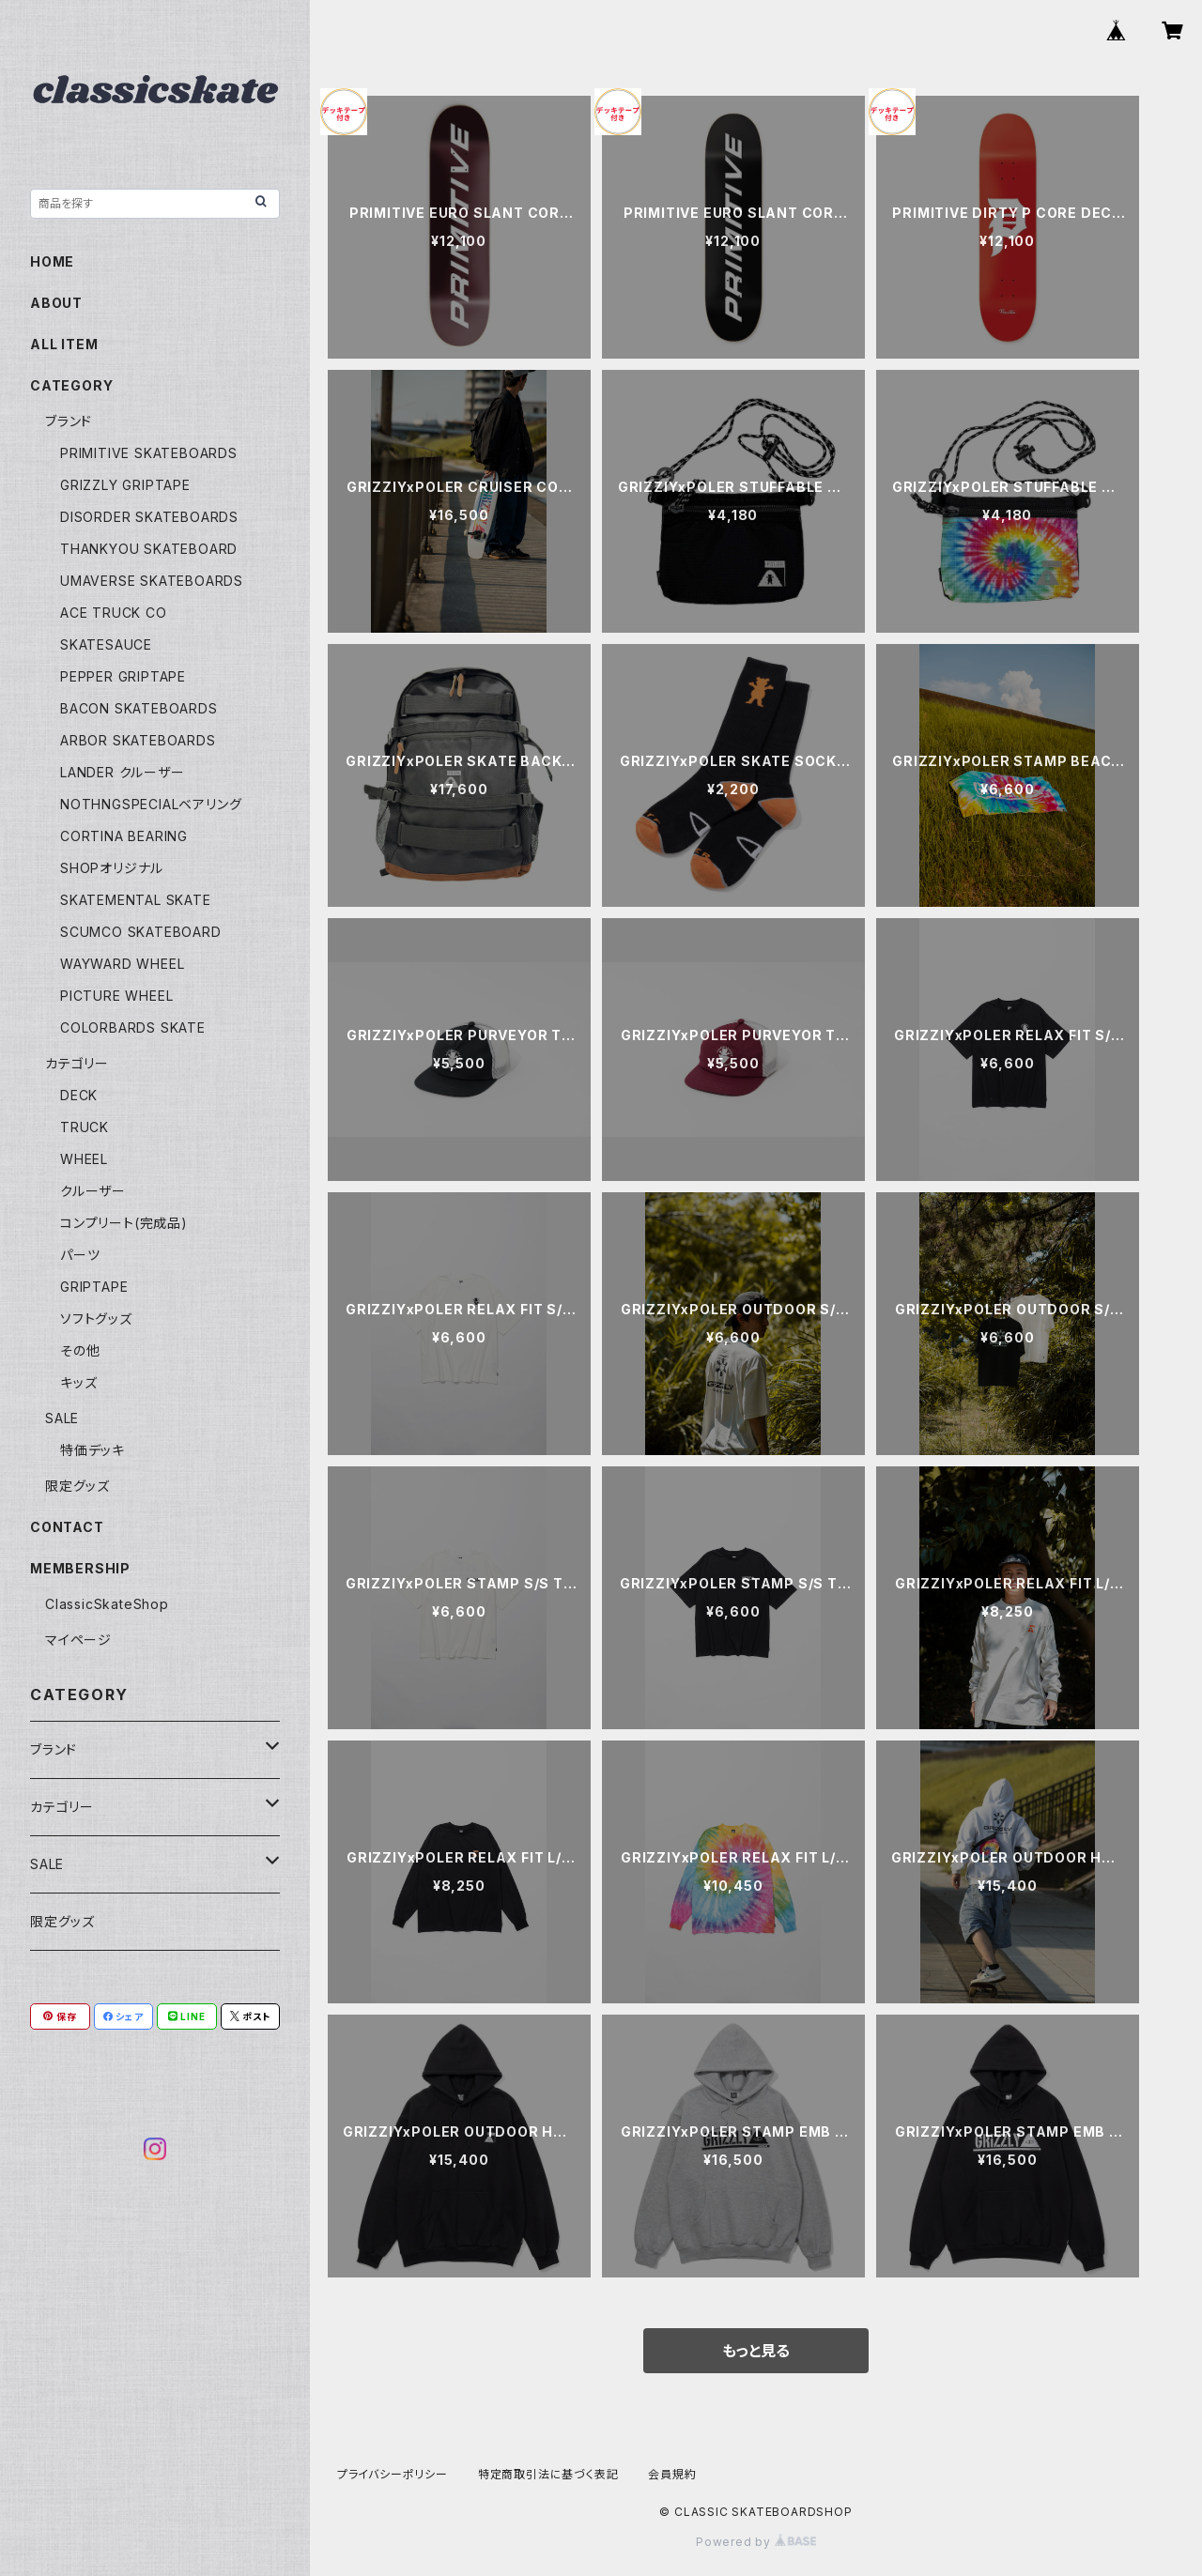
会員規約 (672, 2474)
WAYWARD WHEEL (122, 964)
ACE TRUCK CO (113, 613)
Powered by (756, 2542)
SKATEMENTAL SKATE (135, 900)
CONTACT (67, 1527)
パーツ (80, 1255)
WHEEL (84, 1159)
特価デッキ (92, 1450)
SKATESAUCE (106, 644)
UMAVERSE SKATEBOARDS (151, 581)
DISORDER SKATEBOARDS (149, 517)
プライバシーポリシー (392, 2474)
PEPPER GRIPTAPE (123, 676)
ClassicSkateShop (107, 1604)
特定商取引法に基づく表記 (548, 2474)
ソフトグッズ (96, 1318)
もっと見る (756, 2350)
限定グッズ (77, 1486)
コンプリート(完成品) (124, 1223)
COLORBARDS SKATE (133, 1027)
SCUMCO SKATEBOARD (141, 932)
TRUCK (84, 1127)
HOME (52, 261)
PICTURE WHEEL (116, 996)
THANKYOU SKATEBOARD (149, 549)
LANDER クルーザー (122, 772)
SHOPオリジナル (111, 868)
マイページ (78, 1640)
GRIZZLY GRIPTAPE (125, 485)
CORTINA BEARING (124, 836)
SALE (62, 1418)
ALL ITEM (64, 344)
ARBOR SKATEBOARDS (138, 740)
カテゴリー (77, 1063)
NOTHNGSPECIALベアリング (150, 804)
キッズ (78, 1382)
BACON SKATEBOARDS (139, 708)
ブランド (68, 421)
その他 (80, 1350)
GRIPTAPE (94, 1287)
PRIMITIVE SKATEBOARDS (149, 453)
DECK (79, 1095)
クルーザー (93, 1191)
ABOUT (56, 303)
